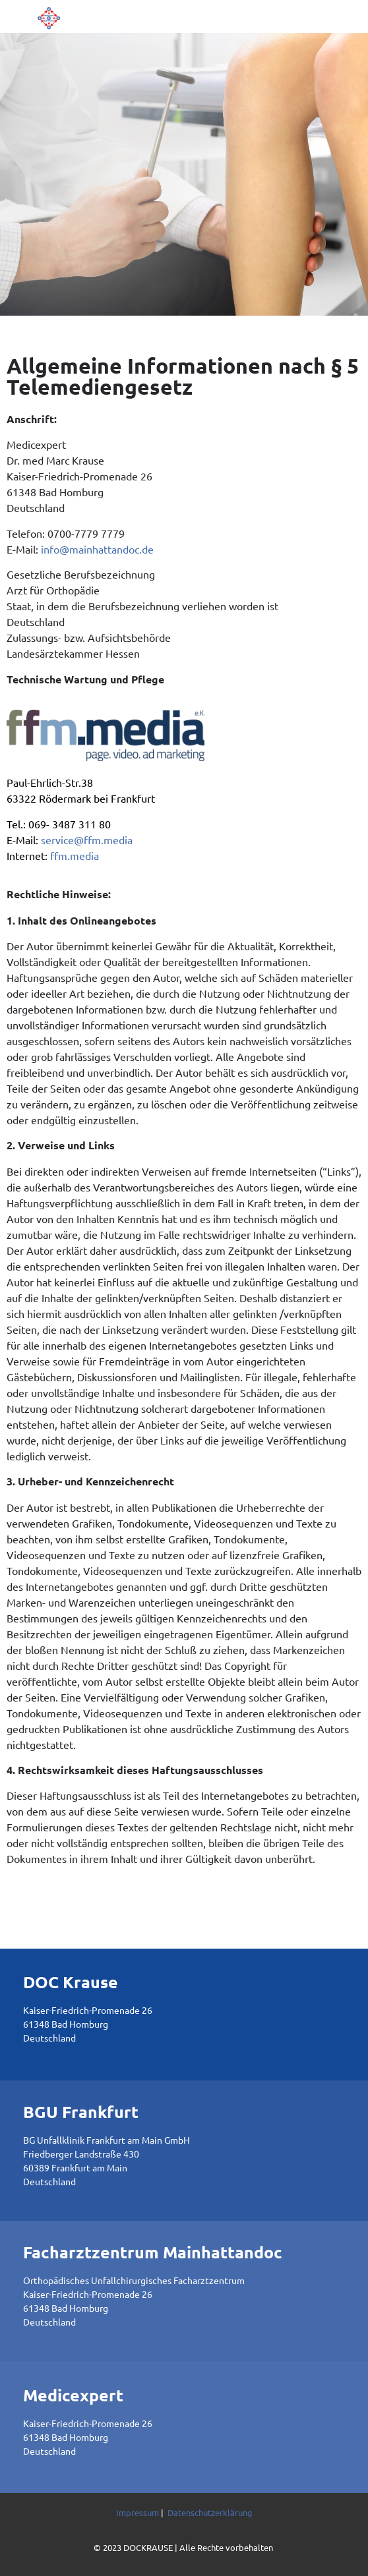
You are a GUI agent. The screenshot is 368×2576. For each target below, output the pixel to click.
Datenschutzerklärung (210, 2512)
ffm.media (74, 855)
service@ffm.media (87, 839)
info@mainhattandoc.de (97, 549)
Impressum (137, 2512)
